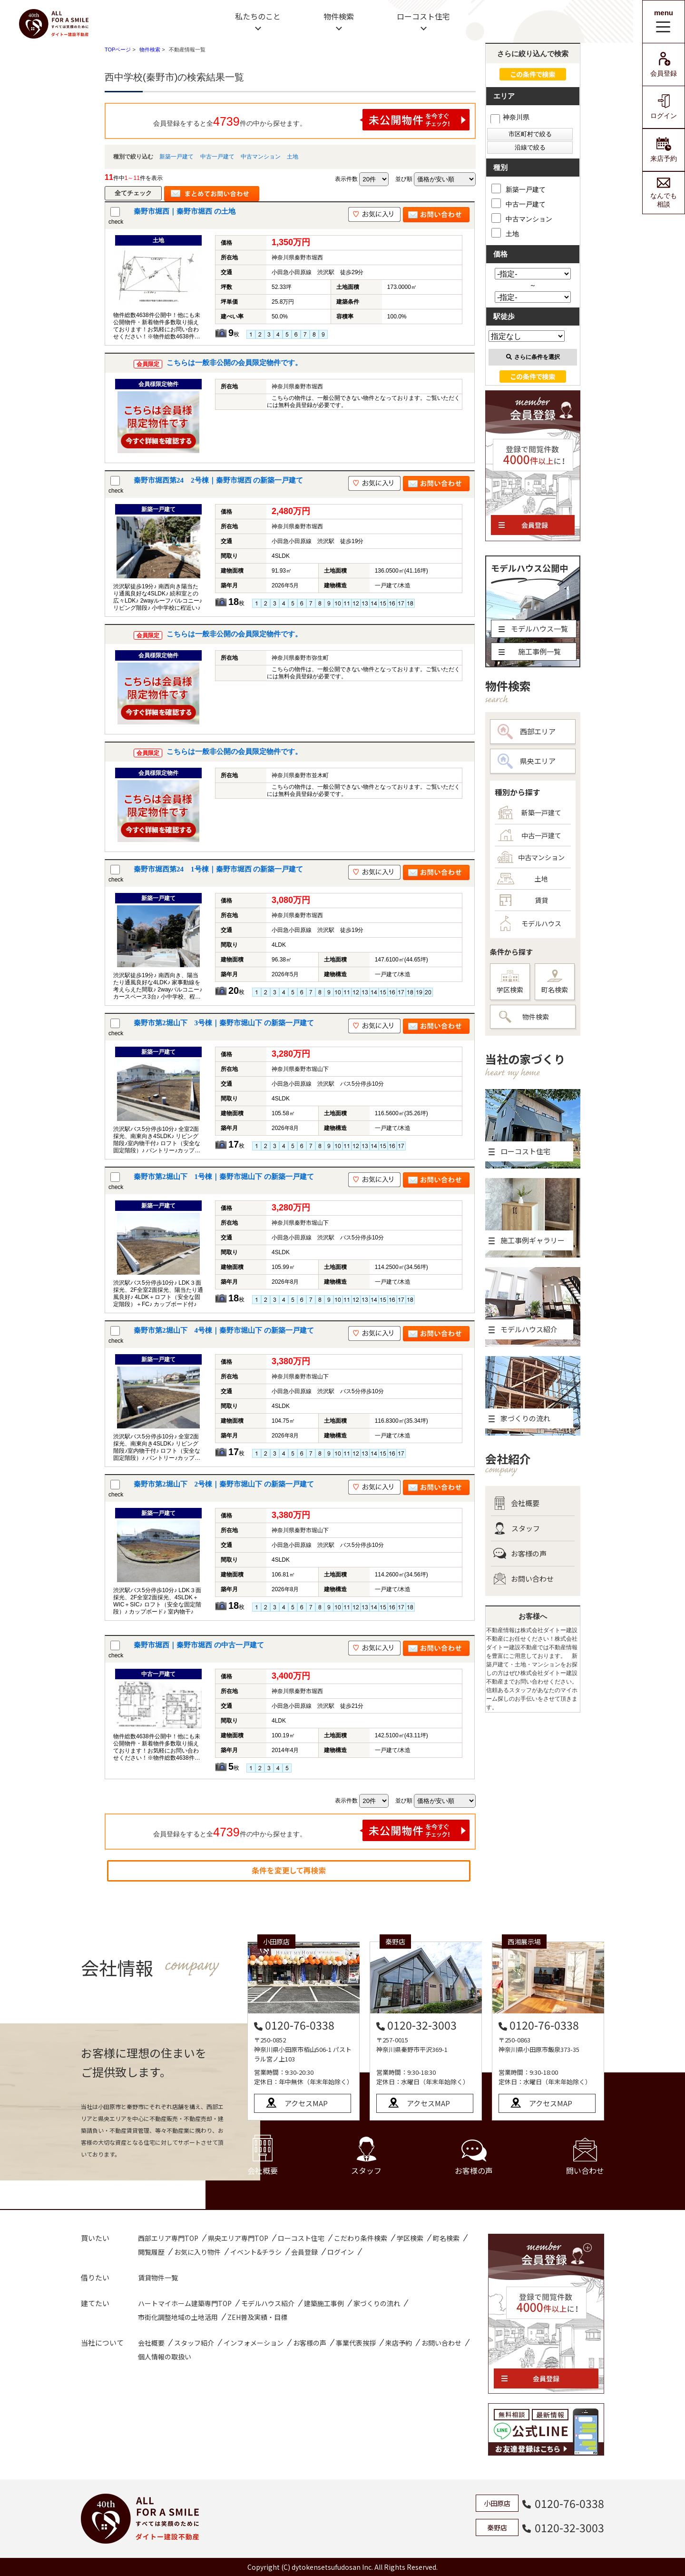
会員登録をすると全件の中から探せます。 (311, 120)
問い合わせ (585, 2157)
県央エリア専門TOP (238, 2238)
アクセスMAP (306, 2103)
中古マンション (261, 156)
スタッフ (516, 1528)
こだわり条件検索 (360, 2238)
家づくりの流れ (376, 2303)
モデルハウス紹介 (267, 2303)
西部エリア (527, 731)
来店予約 (663, 149)
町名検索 (554, 982)
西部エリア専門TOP (168, 2238)
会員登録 (663, 64)
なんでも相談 (663, 193)
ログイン (663, 106)
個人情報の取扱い (164, 2356)
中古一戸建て (217, 156)
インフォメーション (254, 2343)
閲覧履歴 (151, 2252)
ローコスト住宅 (423, 16)
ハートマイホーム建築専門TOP (185, 2303)
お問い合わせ (523, 1578)
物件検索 (338, 16)
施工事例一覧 (530, 651)
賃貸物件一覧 (158, 2277)
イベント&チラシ (256, 2252)
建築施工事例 (324, 2303)
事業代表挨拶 (356, 2343)
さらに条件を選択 (533, 357)
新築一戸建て (176, 156)
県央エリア (527, 761)
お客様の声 (520, 1553)
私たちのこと (258, 16)
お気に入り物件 (197, 2252)
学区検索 (510, 982)
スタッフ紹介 (194, 2343)
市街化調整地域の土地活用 (178, 2317)
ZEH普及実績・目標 (257, 2317)
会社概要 (516, 1503)
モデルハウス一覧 (533, 629)
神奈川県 (509, 117)
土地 (292, 156)
